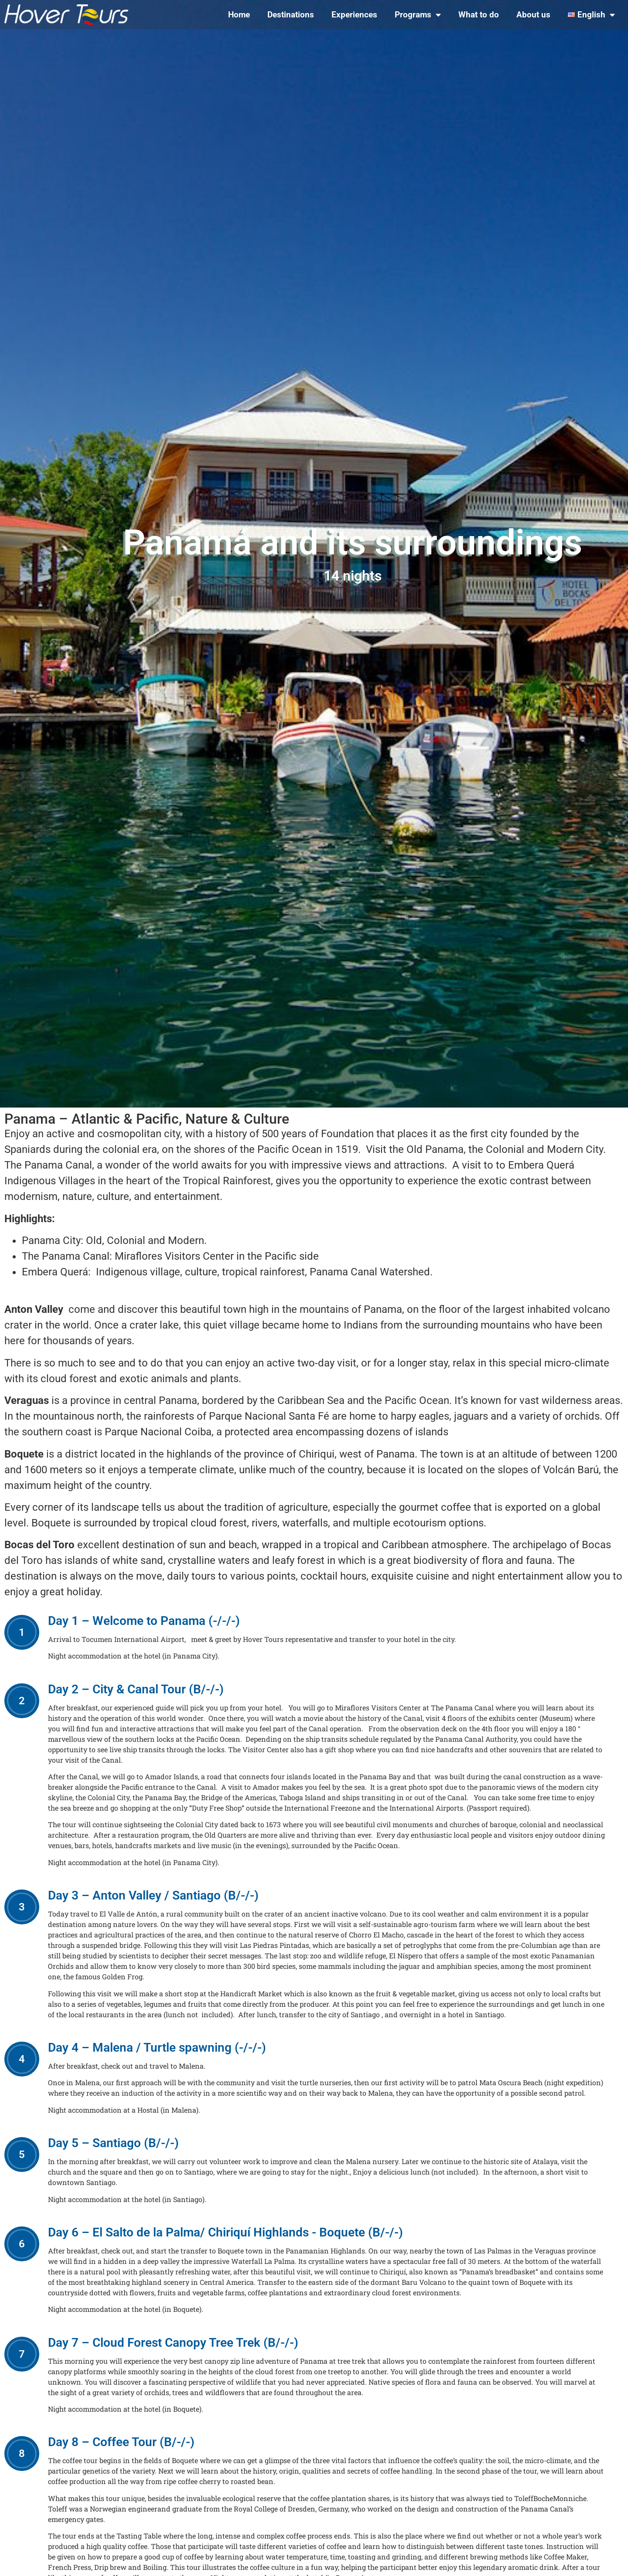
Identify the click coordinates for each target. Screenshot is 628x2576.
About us (533, 15)
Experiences (354, 15)
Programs (418, 14)
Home (239, 15)
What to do (478, 15)
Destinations (290, 15)
